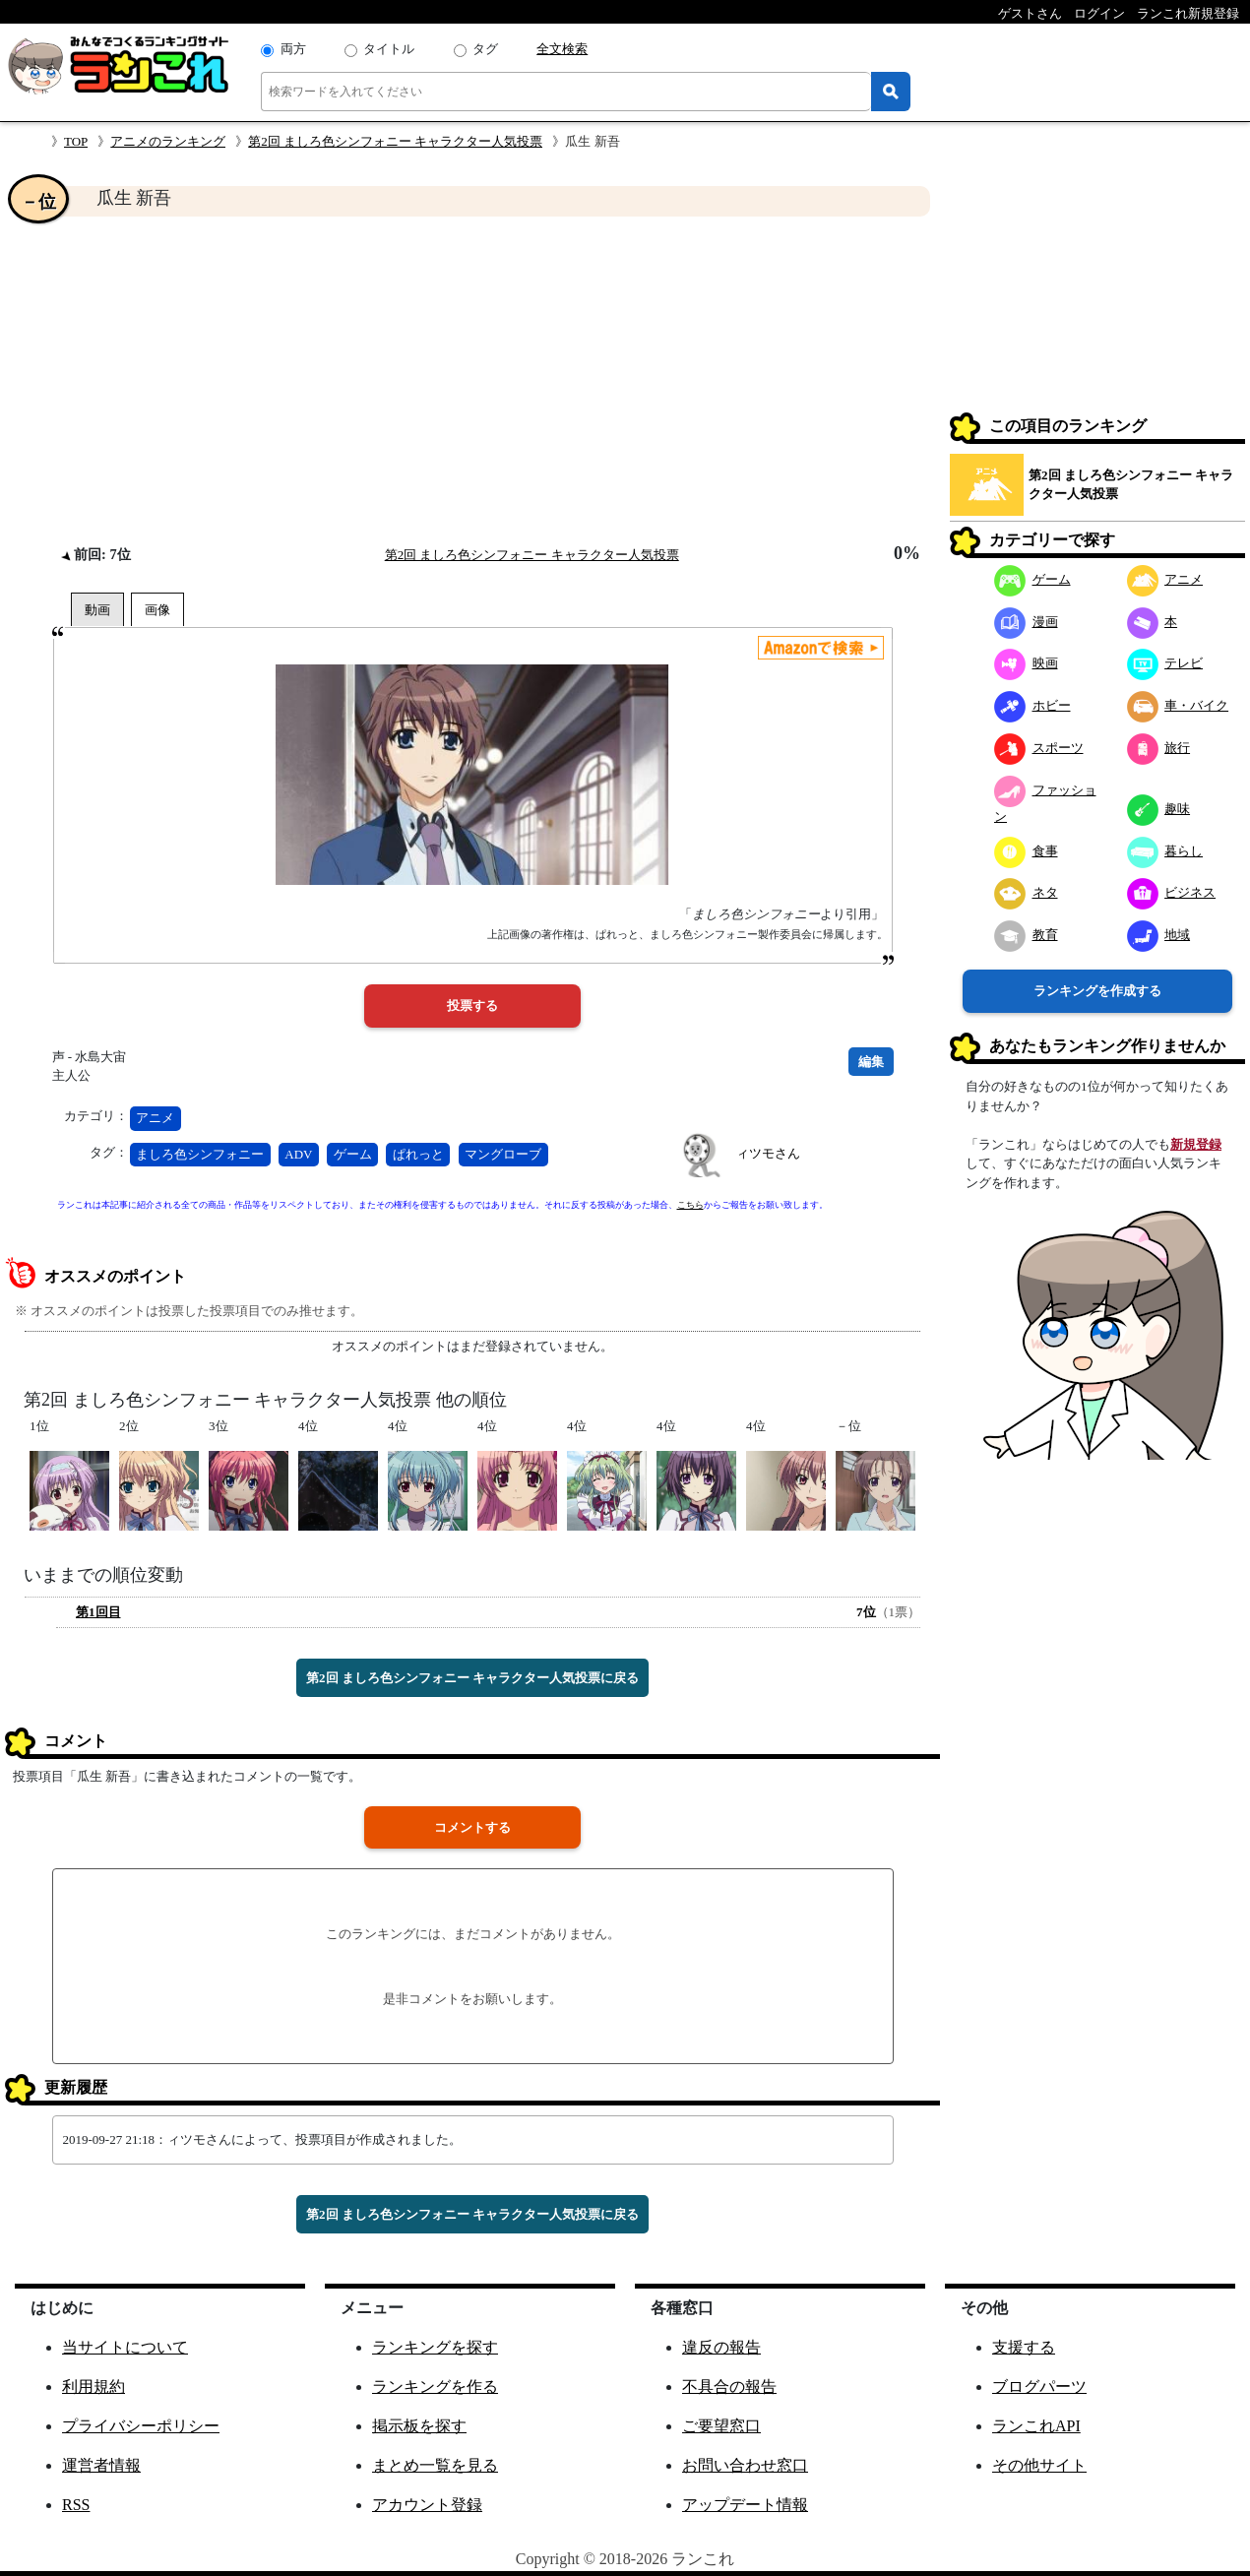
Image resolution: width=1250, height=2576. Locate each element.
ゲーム (353, 1154)
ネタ (1026, 892)
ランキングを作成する (1097, 990)
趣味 (1159, 808)
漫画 (1026, 621)
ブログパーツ (1039, 2386)
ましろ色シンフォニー (200, 1154)
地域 (1159, 934)
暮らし (1165, 851)
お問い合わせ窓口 (745, 2465)
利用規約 (93, 2386)
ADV (298, 1154)
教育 (1026, 934)
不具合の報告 (729, 2386)
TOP (76, 141)
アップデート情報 (745, 2504)
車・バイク (1178, 705)
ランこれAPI (1036, 2426)
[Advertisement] (472, 380)
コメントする (472, 1827)
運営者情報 (101, 2465)
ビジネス (1172, 892)
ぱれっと (418, 1154)
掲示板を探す (419, 2426)
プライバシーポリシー (140, 2426)
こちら (690, 1205)
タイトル (388, 48)
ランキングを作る (435, 2386)
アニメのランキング (167, 141)
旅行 (1159, 747)
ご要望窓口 (721, 2426)
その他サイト (1039, 2465)
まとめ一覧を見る (435, 2465)
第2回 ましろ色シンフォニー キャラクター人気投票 (395, 141)
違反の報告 (721, 2347)
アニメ (155, 1117)
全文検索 (562, 48)
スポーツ (1039, 747)
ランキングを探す (435, 2347)
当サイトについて (125, 2347)
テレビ (1165, 663)
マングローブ (503, 1154)
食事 (1026, 851)
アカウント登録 (427, 2504)
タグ (485, 48)
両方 (293, 48)
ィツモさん (768, 1153)
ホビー (1032, 705)
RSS (76, 2504)
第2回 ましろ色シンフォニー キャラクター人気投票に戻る (472, 1677)
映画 (1026, 663)
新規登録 (1195, 1144)
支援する (1023, 2347)
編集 (871, 1061)
